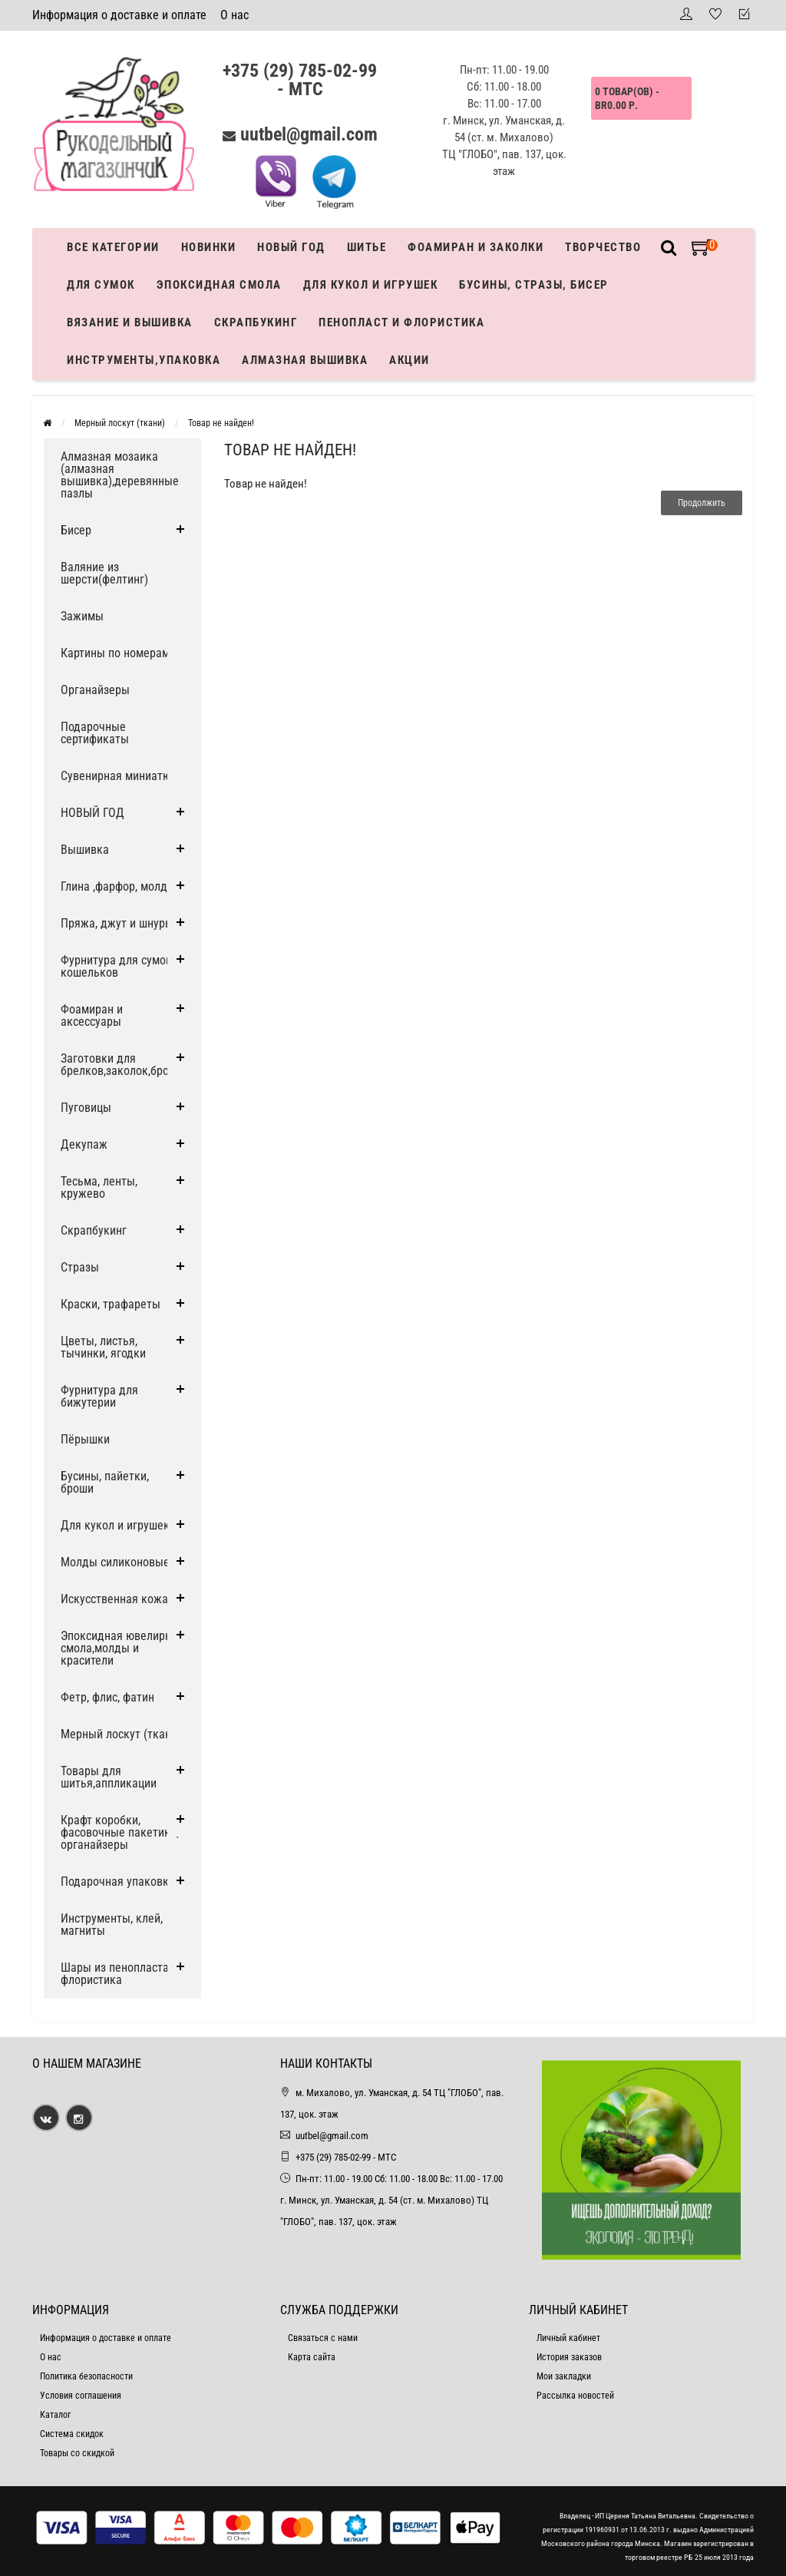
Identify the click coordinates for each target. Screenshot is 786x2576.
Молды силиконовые (115, 1562)
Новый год (291, 247)
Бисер (76, 530)
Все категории (113, 247)
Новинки (208, 247)
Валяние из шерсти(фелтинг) (104, 573)
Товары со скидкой (77, 2453)
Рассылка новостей (575, 2395)
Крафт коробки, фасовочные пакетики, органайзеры (120, 1832)
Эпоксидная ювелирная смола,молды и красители (122, 1648)
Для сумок (101, 285)
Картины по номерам (115, 653)
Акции (409, 360)
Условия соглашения (80, 2395)
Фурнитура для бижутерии (99, 1396)
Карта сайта (311, 2357)
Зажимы (82, 616)
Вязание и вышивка (130, 322)
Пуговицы (86, 1107)
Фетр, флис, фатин (107, 1697)
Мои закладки (564, 2376)
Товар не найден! (221, 423)
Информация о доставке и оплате (119, 15)
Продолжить (701, 503)
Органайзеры (95, 690)
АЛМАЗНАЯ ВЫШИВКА (305, 360)
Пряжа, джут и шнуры (117, 923)
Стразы (80, 1267)
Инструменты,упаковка (143, 360)
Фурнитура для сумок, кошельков (117, 966)
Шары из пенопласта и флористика (119, 1973)
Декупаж (84, 1144)
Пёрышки (85, 1439)
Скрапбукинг (256, 322)
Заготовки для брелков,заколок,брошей (125, 1064)
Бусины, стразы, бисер (534, 285)
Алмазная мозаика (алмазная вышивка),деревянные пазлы (120, 475)
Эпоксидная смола (219, 285)
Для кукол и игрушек (370, 285)
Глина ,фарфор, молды (118, 886)
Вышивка (85, 849)
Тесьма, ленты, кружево (99, 1187)
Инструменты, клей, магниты (112, 1924)
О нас (234, 15)
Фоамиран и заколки (475, 247)
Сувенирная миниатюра (122, 776)
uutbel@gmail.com (309, 134)
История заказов (569, 2357)
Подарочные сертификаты (95, 732)
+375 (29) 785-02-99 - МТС (300, 80)
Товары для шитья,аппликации (109, 1777)
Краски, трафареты (110, 1304)
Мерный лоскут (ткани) (119, 423)
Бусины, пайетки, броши (105, 1482)
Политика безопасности (86, 2376)
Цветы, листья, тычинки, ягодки (103, 1347)
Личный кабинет (568, 2338)
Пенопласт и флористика (401, 322)
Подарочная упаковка (118, 1881)
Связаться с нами (323, 2338)
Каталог (55, 2414)
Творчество (603, 247)
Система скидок (72, 2434)
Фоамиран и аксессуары (92, 1015)
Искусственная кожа (114, 1599)
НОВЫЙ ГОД (92, 812)
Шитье (367, 247)
